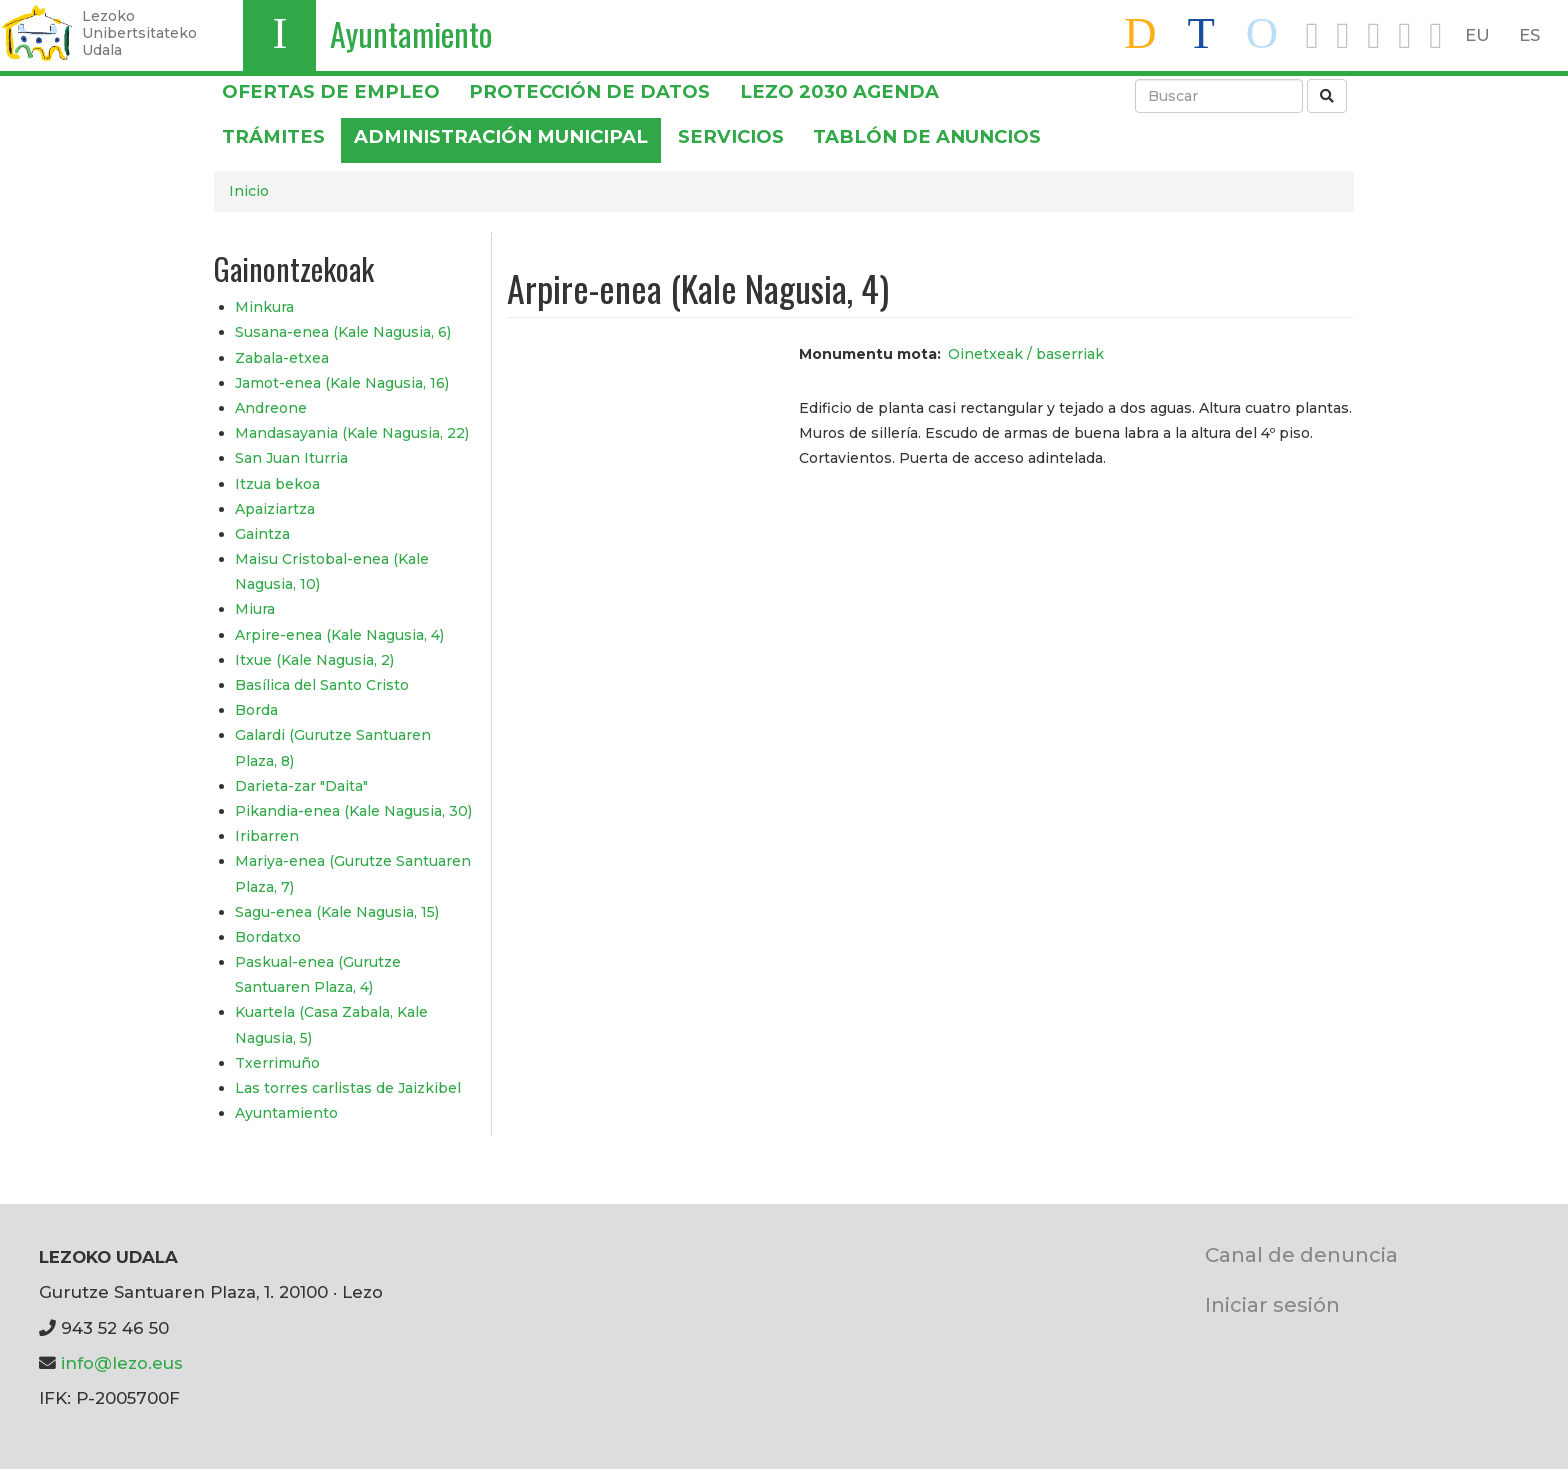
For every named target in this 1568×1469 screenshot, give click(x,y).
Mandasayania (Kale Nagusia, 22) (352, 433)
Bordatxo (268, 937)
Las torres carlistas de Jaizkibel (348, 1088)
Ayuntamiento (411, 33)
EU (1477, 35)
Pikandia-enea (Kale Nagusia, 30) (353, 811)
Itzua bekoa (277, 484)
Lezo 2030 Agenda (839, 91)
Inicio (249, 191)
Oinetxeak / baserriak (1026, 354)
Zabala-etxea (282, 358)
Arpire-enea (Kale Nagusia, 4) (339, 635)
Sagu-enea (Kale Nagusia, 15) (337, 912)
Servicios (731, 136)
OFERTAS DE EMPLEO (331, 91)
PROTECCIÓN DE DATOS (589, 91)
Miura (255, 609)
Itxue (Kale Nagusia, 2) (314, 660)
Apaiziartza (275, 509)
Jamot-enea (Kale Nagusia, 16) (342, 383)
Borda (256, 710)
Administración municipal (501, 136)
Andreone (271, 408)
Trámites (273, 136)
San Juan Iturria (291, 458)
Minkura (264, 307)
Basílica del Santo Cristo (322, 685)
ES (1529, 35)
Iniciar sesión (1272, 1304)
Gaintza (262, 534)
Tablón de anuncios (927, 136)
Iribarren (267, 836)
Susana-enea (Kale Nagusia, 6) (343, 332)
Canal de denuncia (1301, 1254)
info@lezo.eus (122, 1363)
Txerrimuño (277, 1063)
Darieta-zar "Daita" (301, 786)
